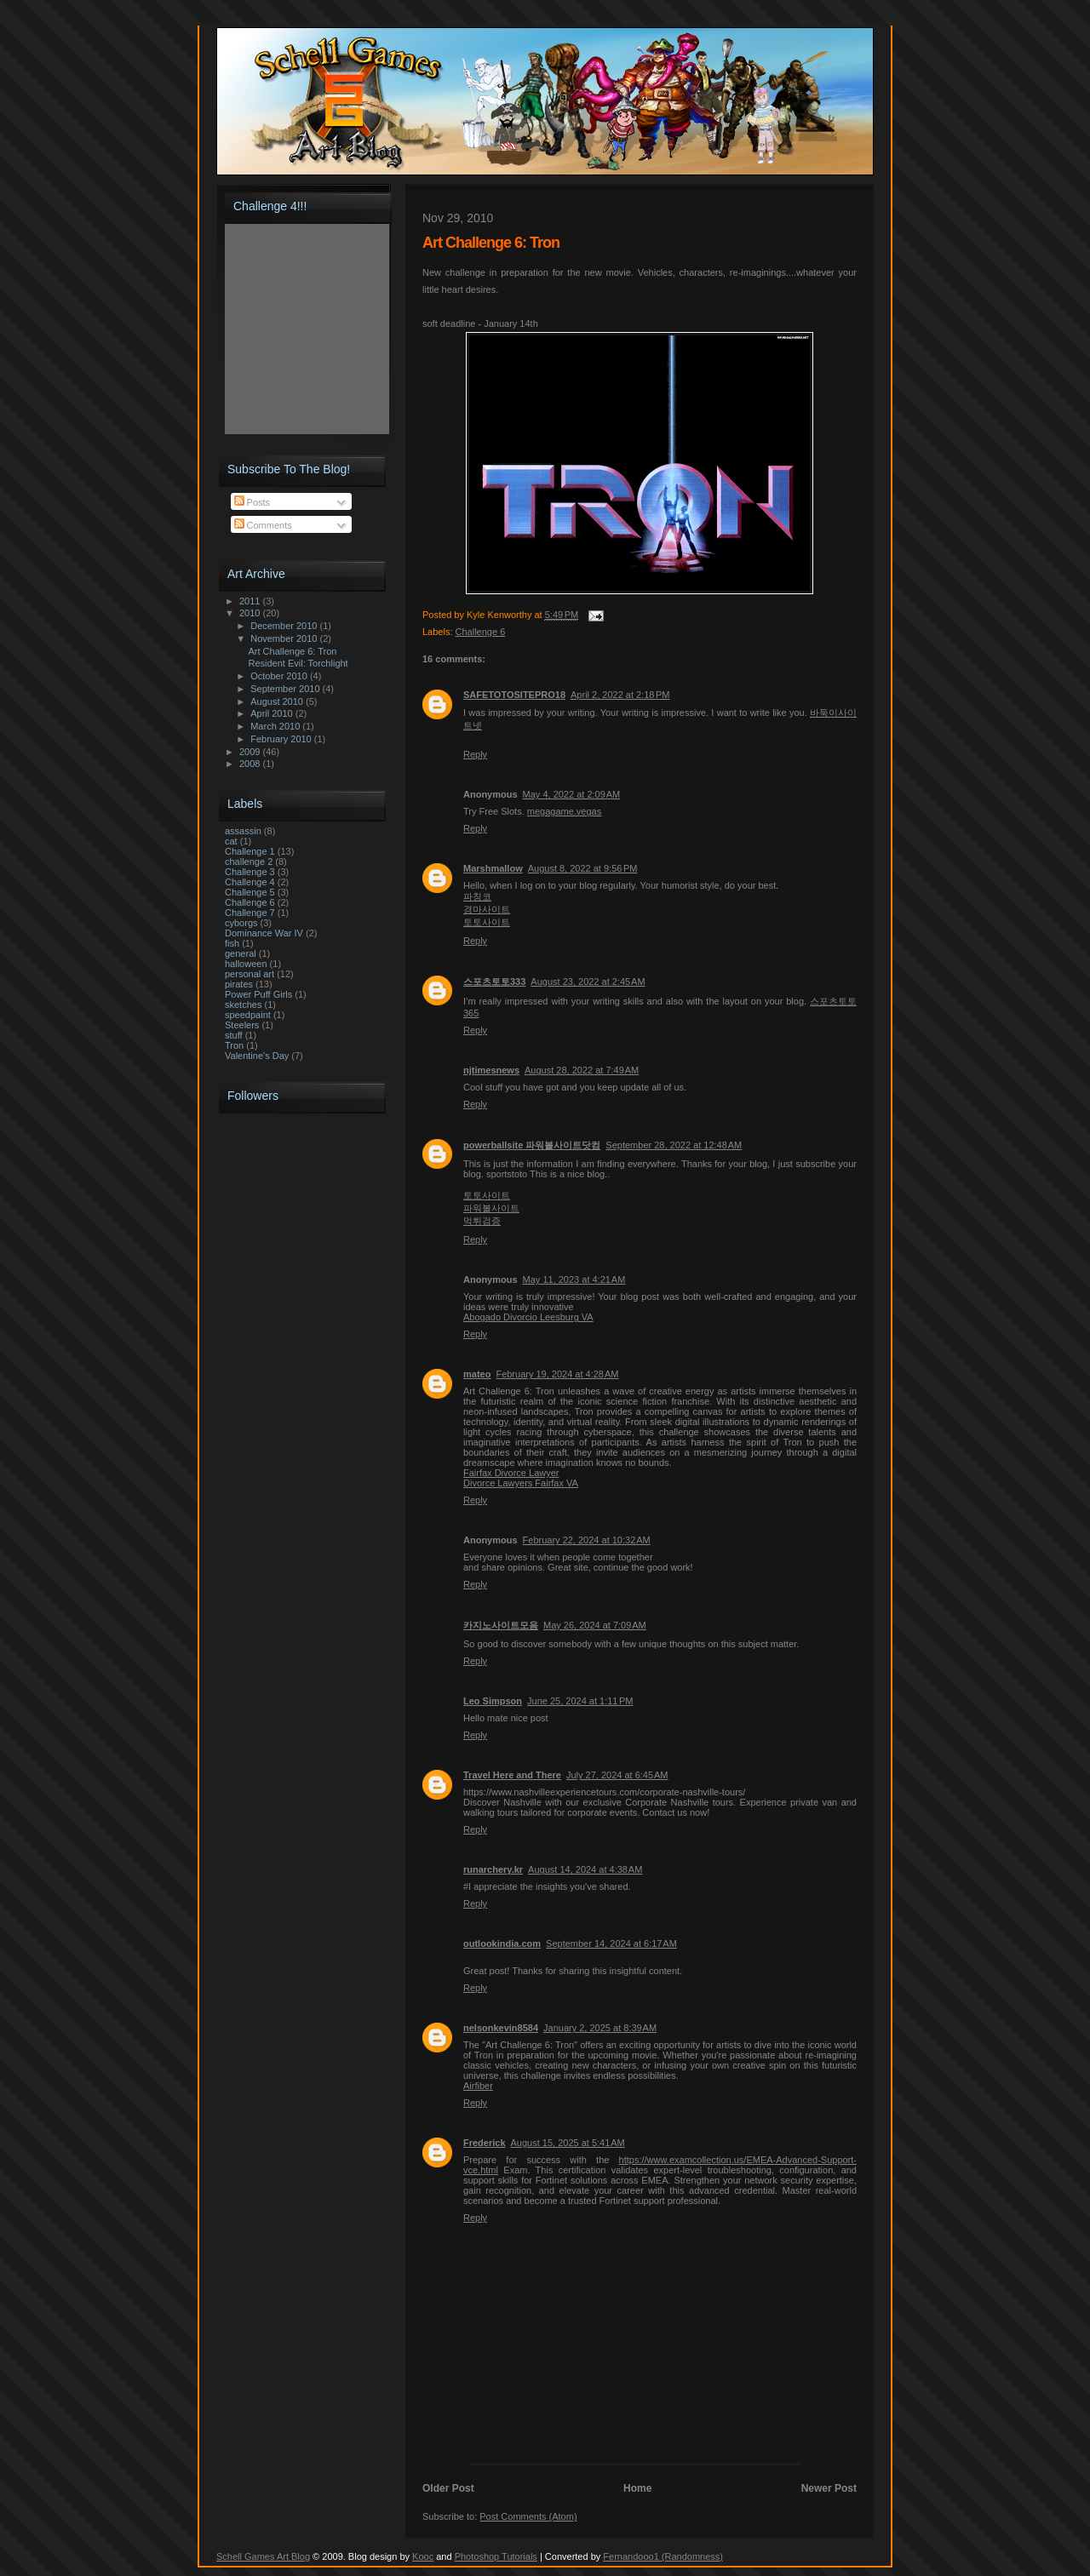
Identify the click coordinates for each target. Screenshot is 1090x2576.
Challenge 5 (250, 892)
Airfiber (478, 2086)
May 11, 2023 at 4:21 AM (574, 1279)
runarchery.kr (493, 1869)
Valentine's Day (257, 1055)
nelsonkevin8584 (500, 2028)
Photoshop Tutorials (496, 2556)
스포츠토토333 (494, 981)
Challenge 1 (250, 851)
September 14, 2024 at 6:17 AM (611, 1943)
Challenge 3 (250, 872)
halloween (246, 964)
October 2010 (280, 676)
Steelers (242, 1025)
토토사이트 (486, 922)
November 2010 (284, 638)
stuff (234, 1035)
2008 (251, 763)
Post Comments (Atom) (528, 2516)
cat (231, 841)
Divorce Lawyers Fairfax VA (520, 1483)
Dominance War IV (264, 933)
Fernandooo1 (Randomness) (663, 2556)
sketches (243, 1004)
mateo (476, 1374)
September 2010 (286, 689)
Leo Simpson (492, 1701)
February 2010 (282, 739)
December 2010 (284, 626)
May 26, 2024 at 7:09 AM (594, 1625)
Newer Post (829, 2488)
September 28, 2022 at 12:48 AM (673, 1145)
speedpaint (248, 1015)
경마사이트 (486, 909)
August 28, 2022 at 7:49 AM (582, 1070)
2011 (251, 601)
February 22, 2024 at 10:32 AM (587, 1540)
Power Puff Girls (258, 994)
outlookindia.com (502, 1943)
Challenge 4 (250, 882)
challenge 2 (248, 861)
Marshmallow (493, 868)
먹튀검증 (482, 1221)
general (240, 953)
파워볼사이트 (491, 1208)
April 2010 (272, 713)
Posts (252, 502)
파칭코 (477, 896)
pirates (239, 984)
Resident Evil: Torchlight (297, 663)
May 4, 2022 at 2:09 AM (572, 794)
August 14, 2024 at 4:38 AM (585, 1869)
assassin (243, 831)
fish (232, 943)
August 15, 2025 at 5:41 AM (568, 2143)
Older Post (448, 2488)
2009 (251, 752)
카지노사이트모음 (500, 1625)
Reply (475, 754)
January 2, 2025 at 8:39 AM (600, 2028)
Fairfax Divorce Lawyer (511, 1473)
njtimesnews (491, 1070)
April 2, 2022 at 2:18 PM (620, 695)
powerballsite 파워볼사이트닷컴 (531, 1145)
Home (637, 2488)
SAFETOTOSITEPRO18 (514, 695)
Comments (263, 525)
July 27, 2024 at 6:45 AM (617, 1775)
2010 (251, 613)
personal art (249, 974)
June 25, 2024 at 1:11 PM (580, 1701)
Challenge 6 (481, 632)
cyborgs (241, 923)
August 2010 (278, 701)
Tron (234, 1045)
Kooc (422, 2556)
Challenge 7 (250, 912)
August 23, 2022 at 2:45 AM (588, 981)
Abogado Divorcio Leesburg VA (528, 1317)
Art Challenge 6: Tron (292, 651)
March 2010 (276, 726)
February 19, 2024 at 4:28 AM (557, 1374)
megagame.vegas (564, 811)
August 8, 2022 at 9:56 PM (583, 868)
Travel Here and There (512, 1775)
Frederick (484, 2143)
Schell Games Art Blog (263, 2556)
